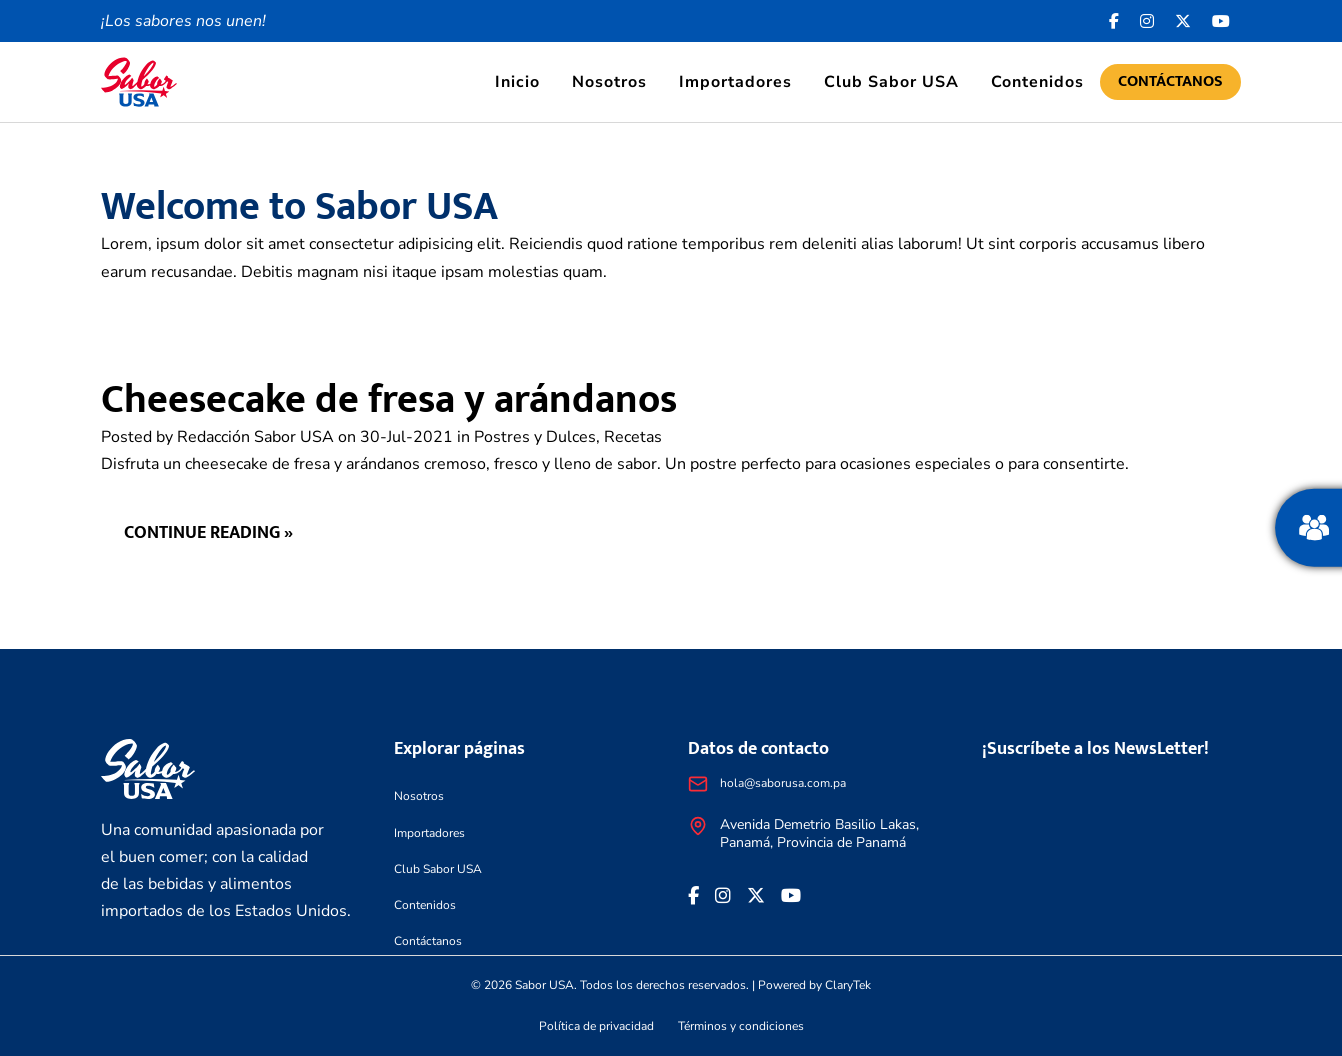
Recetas (633, 437)
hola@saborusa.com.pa (783, 783)
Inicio (517, 82)
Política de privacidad (596, 1026)
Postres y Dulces (535, 437)
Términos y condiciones (741, 1026)
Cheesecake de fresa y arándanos (389, 400)
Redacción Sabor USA (255, 437)
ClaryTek (848, 985)
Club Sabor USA (891, 82)
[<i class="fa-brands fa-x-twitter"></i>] (1183, 21)
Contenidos (1037, 82)
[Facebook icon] (1114, 21)
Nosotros (609, 82)
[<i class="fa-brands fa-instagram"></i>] (1147, 21)
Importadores (735, 82)
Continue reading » (208, 533)
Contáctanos (1170, 81)
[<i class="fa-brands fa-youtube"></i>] (1221, 21)
